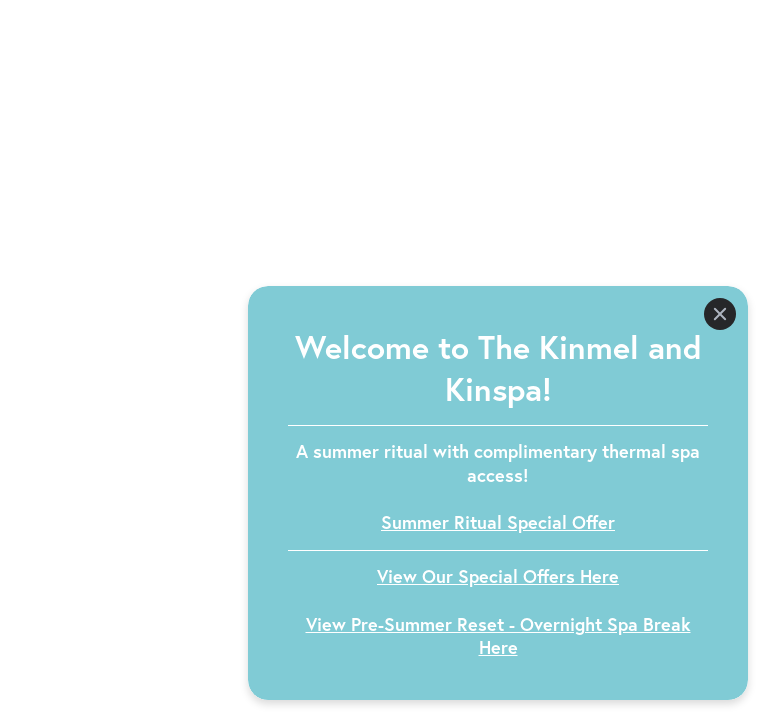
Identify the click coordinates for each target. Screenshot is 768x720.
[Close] (720, 314)
